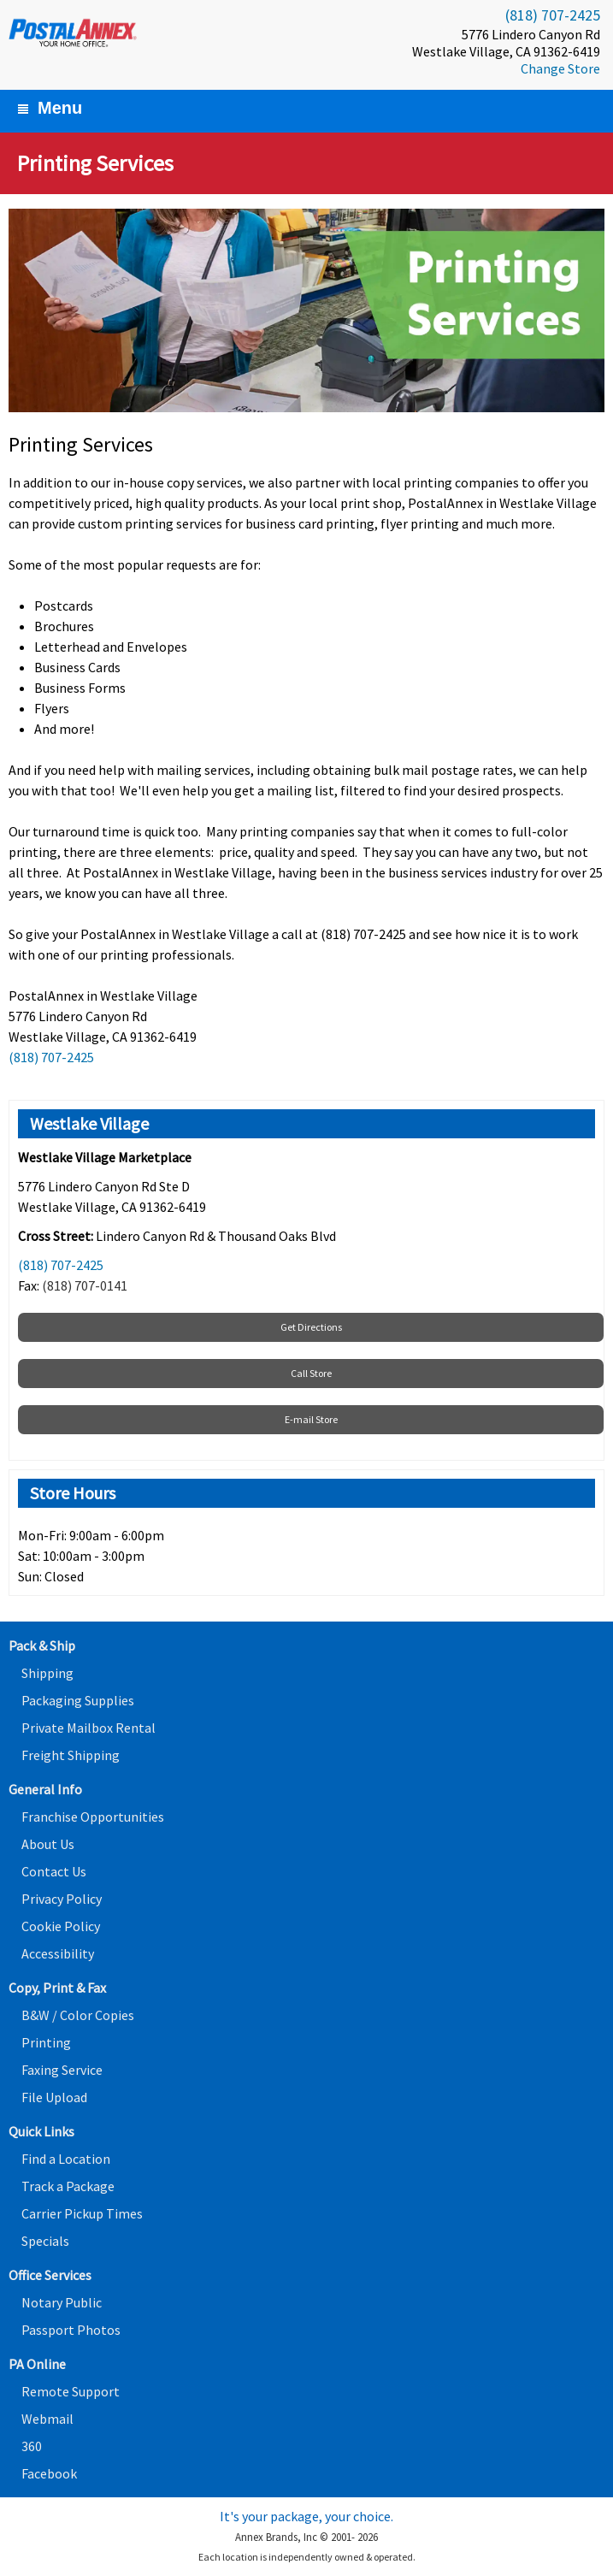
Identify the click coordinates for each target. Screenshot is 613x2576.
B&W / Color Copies (77, 2015)
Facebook (49, 2473)
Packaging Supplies (77, 1700)
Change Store (560, 68)
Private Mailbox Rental (88, 1727)
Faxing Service (62, 2069)
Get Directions (311, 1326)
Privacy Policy (61, 1898)
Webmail (47, 2418)
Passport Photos (71, 2329)
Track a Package (68, 2186)
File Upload (54, 2097)
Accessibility (57, 1953)
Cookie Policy (60, 1926)
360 (31, 2446)
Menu (49, 107)
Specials (45, 2240)
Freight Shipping (70, 1755)
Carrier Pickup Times (82, 2213)
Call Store (311, 1373)
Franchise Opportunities (92, 1816)
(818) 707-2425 (552, 15)
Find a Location (65, 2158)
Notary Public (61, 2302)
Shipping (47, 1672)
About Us (47, 1843)
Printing (46, 2042)
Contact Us (53, 1871)
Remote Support (70, 2391)
